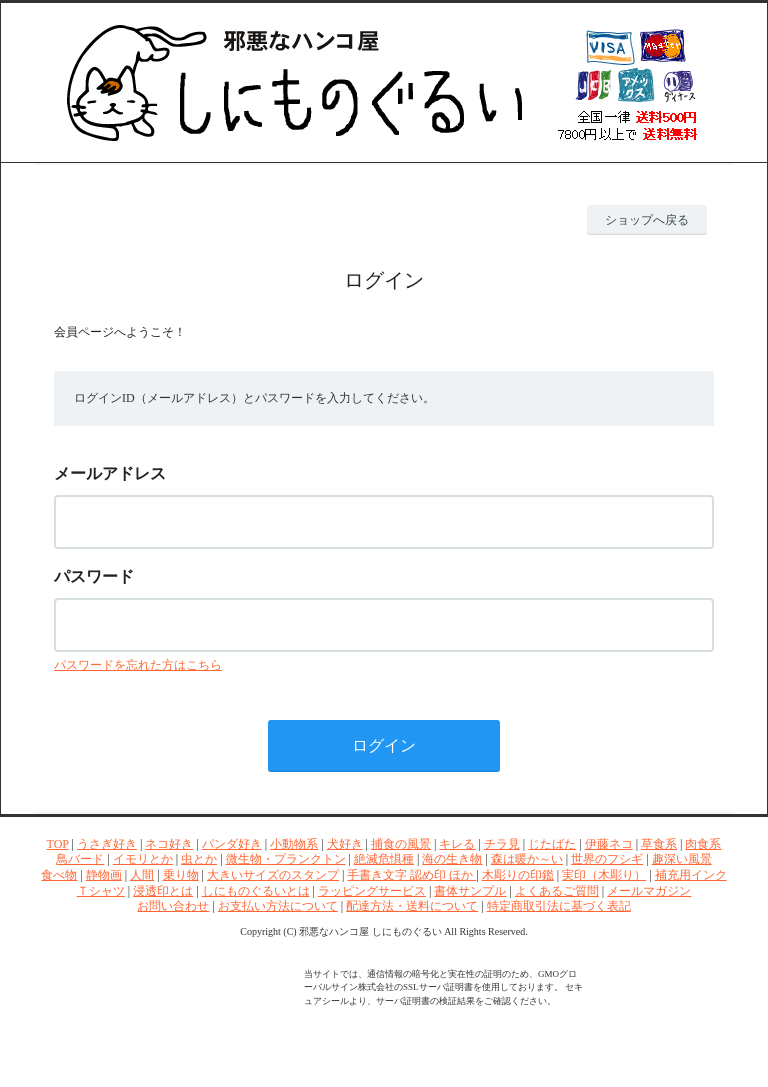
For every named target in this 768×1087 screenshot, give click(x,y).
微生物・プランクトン (286, 859)
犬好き (345, 844)
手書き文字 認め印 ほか (411, 875)
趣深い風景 (682, 859)
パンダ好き (232, 844)
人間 (142, 875)
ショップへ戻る (647, 220)
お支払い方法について (278, 906)
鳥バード (80, 859)
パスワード (94, 576)
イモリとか (143, 859)
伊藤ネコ (609, 844)
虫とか (199, 859)
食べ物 (59, 875)
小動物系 (294, 844)
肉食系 (703, 844)
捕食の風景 (401, 844)
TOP (58, 844)
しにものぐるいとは (256, 891)
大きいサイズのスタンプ (273, 875)
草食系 (659, 844)
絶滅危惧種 (384, 859)
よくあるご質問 (557, 891)
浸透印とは (163, 891)
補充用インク (691, 875)
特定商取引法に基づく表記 (559, 906)
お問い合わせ (173, 906)
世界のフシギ (607, 859)
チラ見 (502, 844)
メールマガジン (649, 891)
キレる (457, 844)
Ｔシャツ (101, 891)
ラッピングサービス (372, 891)
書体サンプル (470, 891)
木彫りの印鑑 (518, 875)
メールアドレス (110, 473)
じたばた (552, 844)
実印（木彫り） (604, 875)
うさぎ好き (107, 844)
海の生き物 (452, 859)
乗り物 (181, 875)
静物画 (104, 875)
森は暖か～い (527, 859)
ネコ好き (169, 844)
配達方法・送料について (412, 906)
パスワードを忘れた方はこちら (138, 665)
